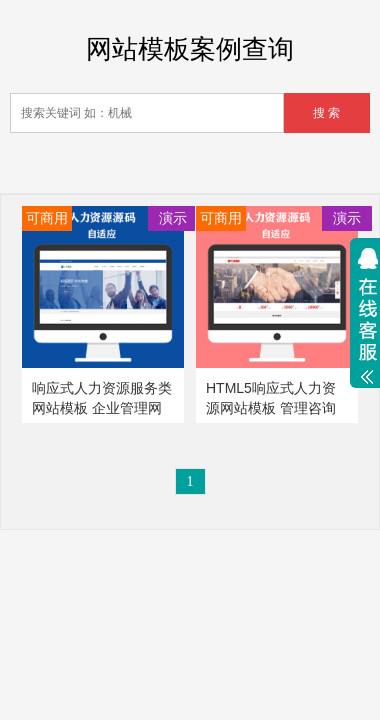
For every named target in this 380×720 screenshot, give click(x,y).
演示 (173, 218)
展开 (365, 321)
